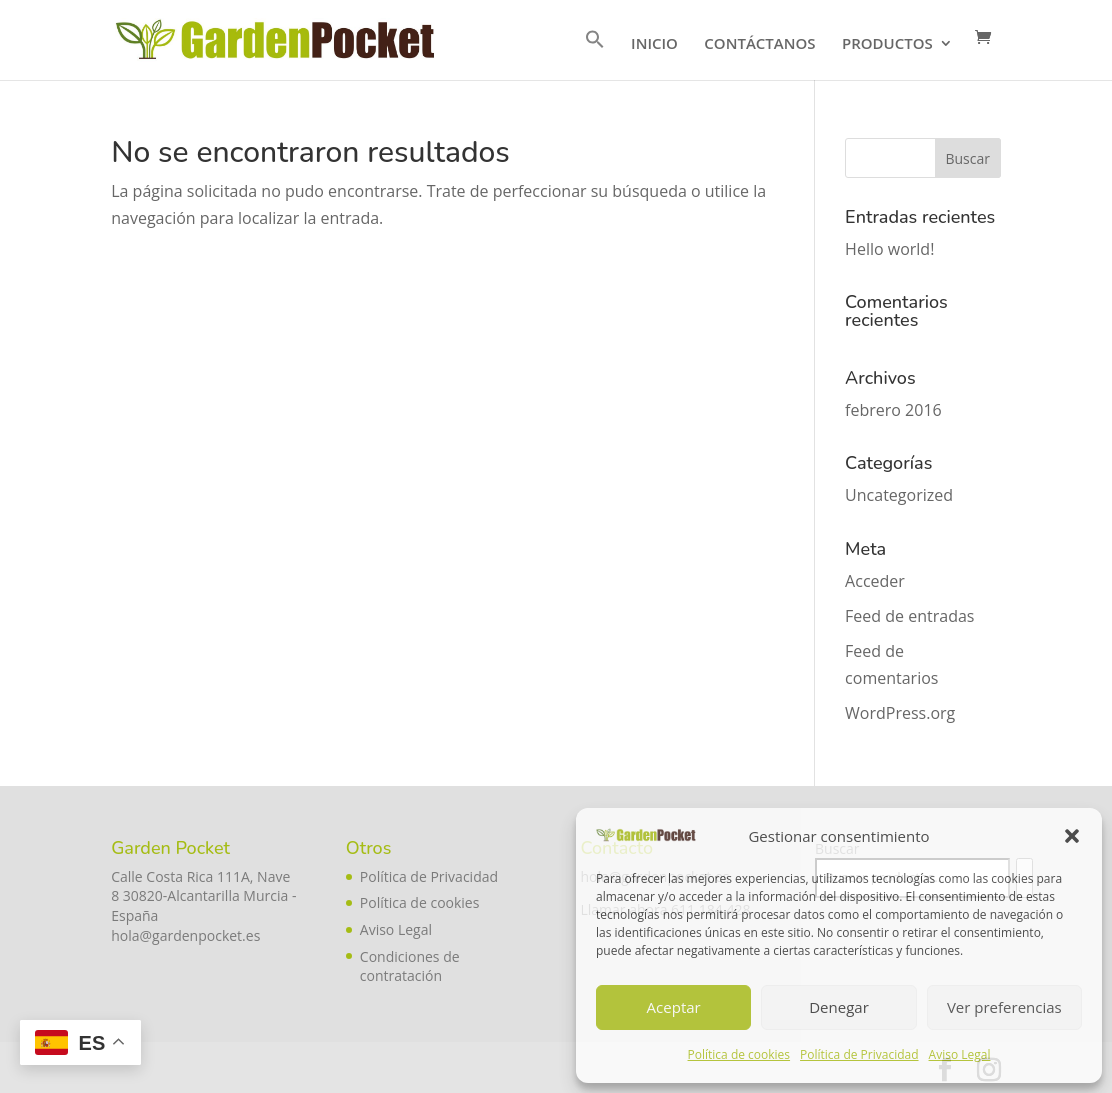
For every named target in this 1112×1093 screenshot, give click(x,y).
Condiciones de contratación (410, 966)
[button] (1072, 836)
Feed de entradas (909, 616)
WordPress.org (900, 713)
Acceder (875, 581)
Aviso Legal (960, 1054)
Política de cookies (739, 1054)
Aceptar (674, 1007)
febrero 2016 (893, 410)
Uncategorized (899, 495)
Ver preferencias (1004, 1007)
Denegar (839, 1007)
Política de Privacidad (859, 1054)
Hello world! (889, 249)
